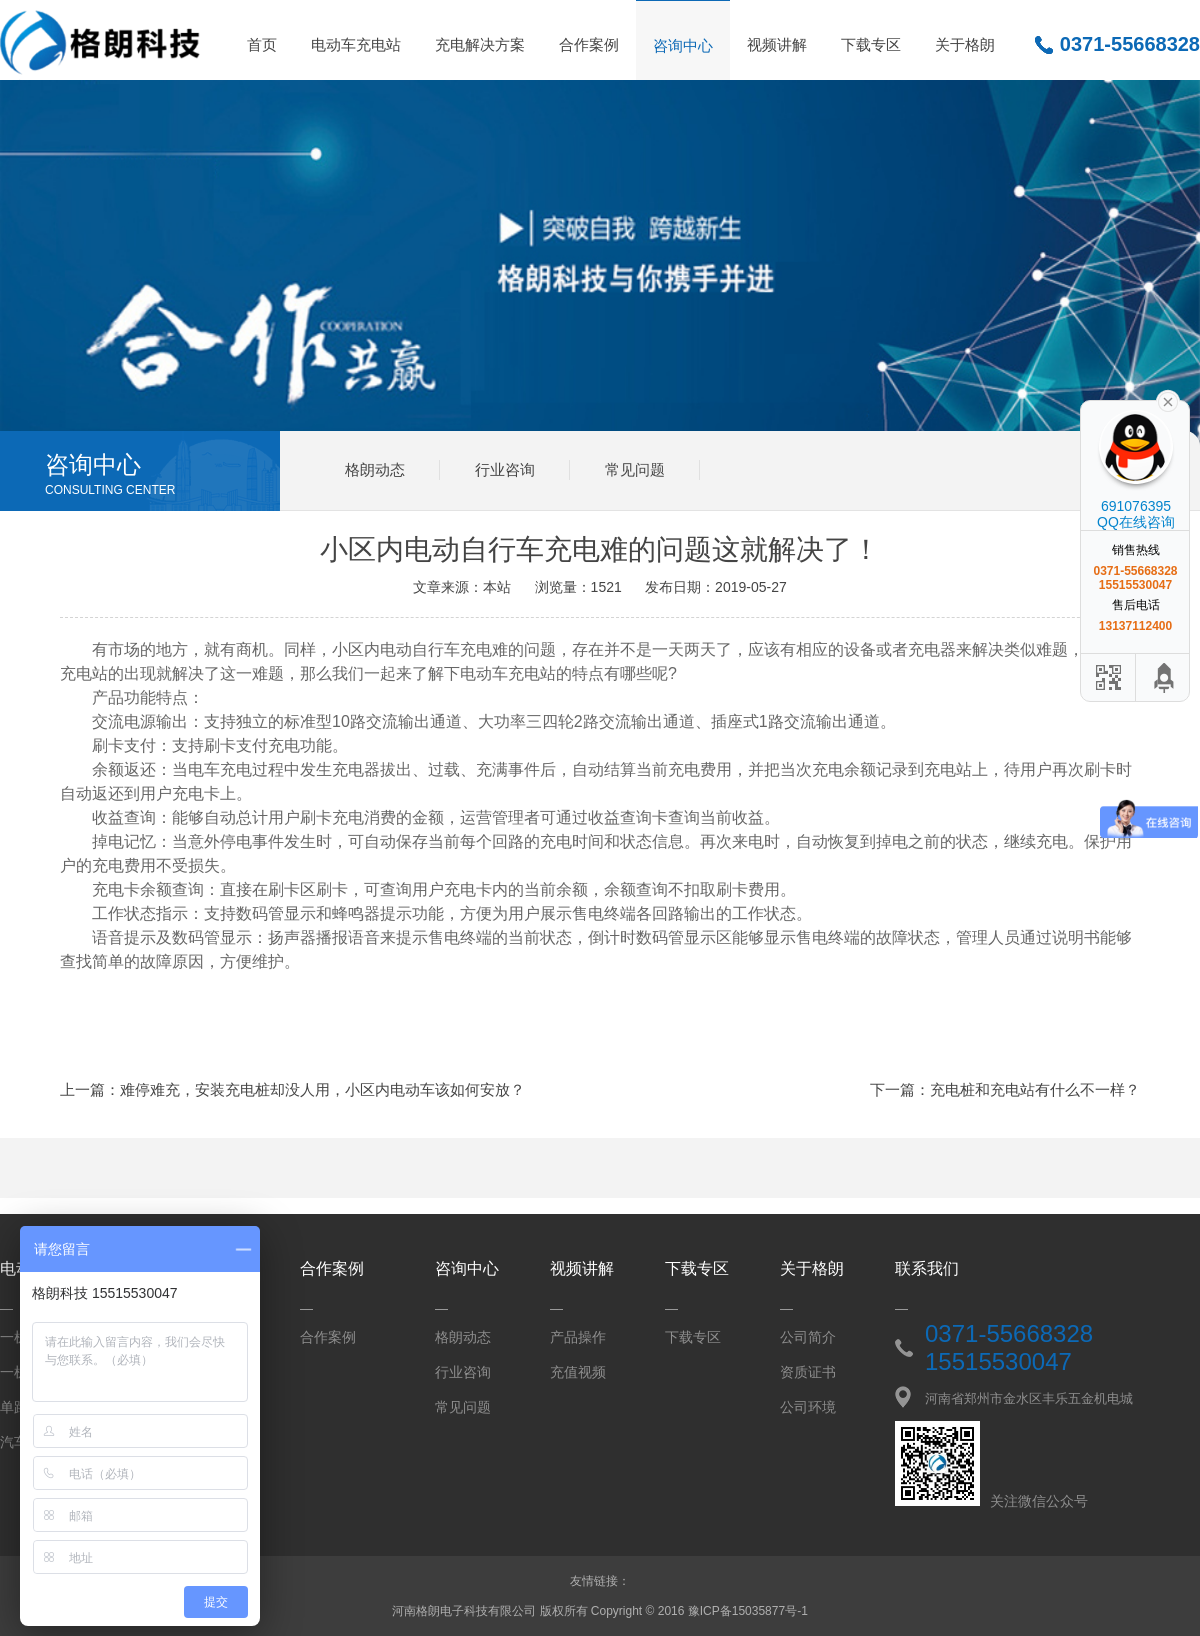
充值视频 (578, 1372)
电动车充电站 (356, 44)
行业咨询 (505, 469)
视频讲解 (777, 44)
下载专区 (871, 44)
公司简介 (808, 1337)
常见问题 (635, 469)
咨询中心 (683, 45)
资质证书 (808, 1372)
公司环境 (808, 1407)
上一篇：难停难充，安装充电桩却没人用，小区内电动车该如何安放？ (292, 1089)
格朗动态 (375, 469)
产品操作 (578, 1337)
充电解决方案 (480, 44)
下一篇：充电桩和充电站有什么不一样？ (1005, 1089)
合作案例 (589, 44)
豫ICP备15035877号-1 (748, 1611)
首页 (262, 44)
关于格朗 (965, 44)
